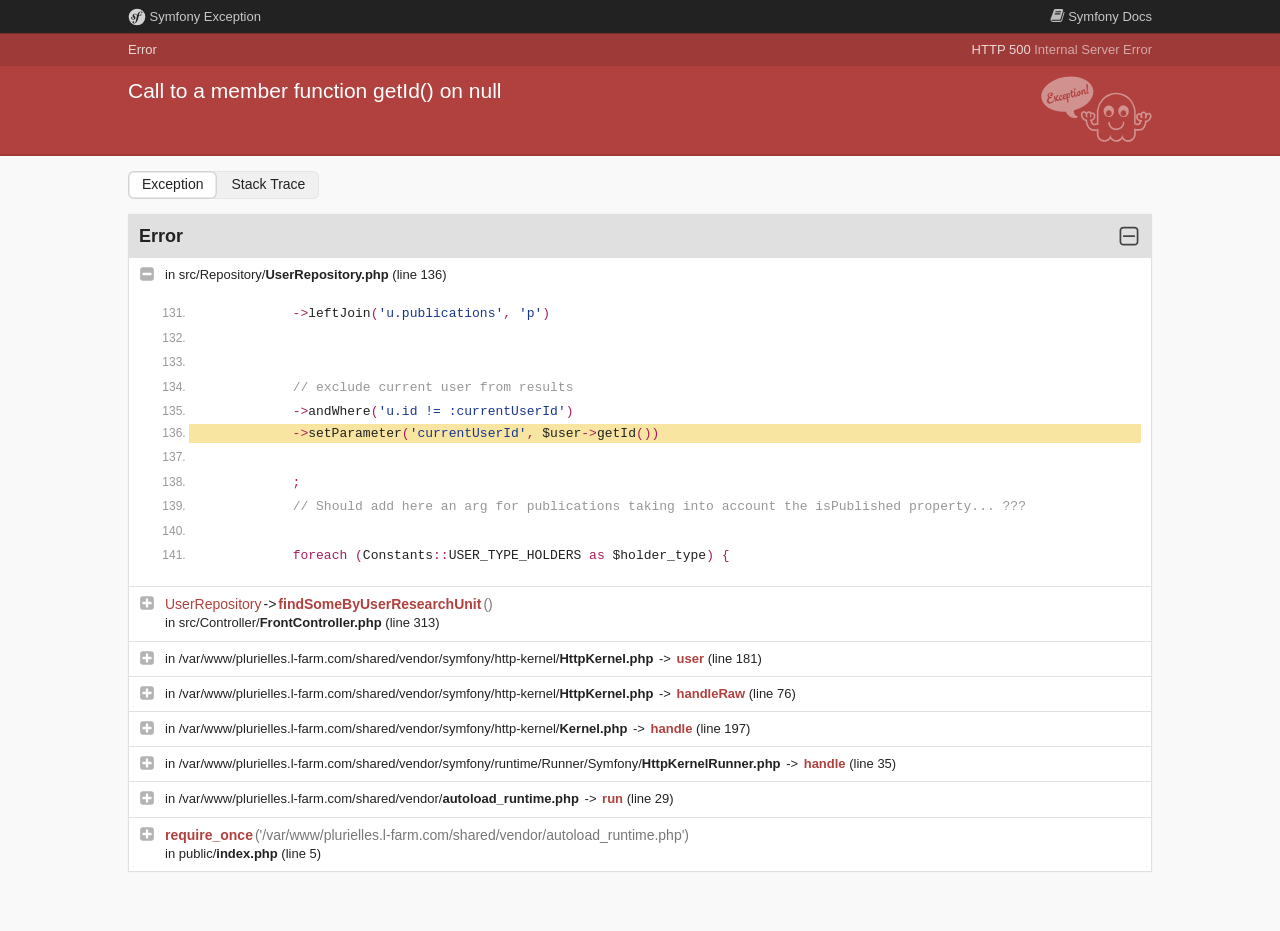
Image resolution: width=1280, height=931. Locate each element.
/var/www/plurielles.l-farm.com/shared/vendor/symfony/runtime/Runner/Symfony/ (481, 763)
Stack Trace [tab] (268, 184)
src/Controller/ (282, 622)
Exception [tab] (172, 184)
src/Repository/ (286, 274)
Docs (1101, 16)
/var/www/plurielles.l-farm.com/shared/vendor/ (381, 798)
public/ (230, 853)
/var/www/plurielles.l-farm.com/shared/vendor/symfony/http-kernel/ (418, 658)
